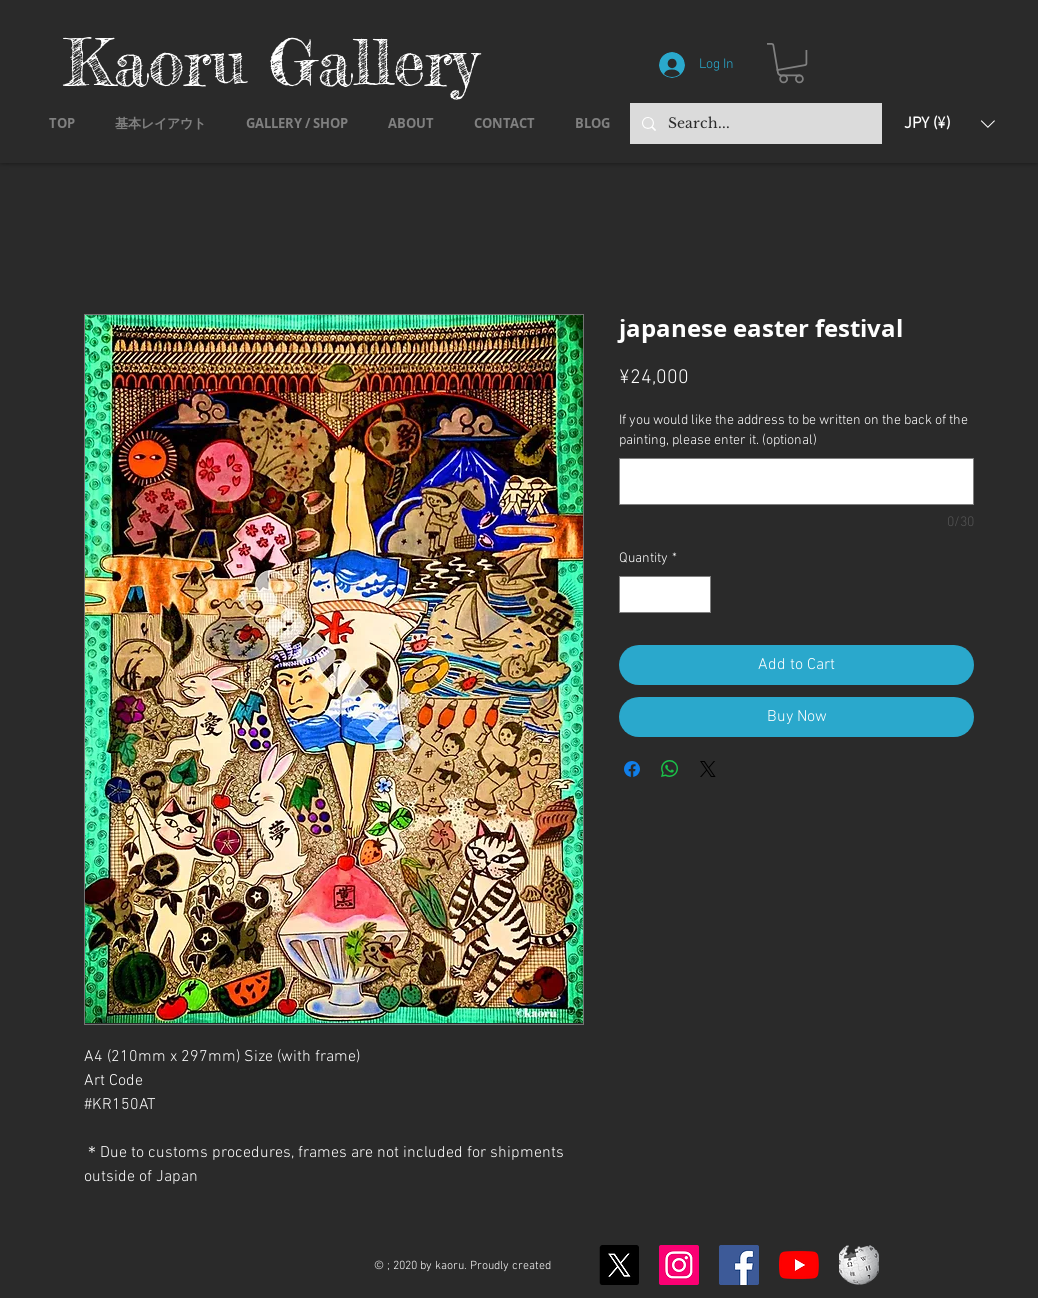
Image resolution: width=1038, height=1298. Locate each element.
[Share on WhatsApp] (670, 769)
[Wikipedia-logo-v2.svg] (859, 1265)
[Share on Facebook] (632, 769)
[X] (619, 1265)
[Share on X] (708, 769)
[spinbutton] (665, 594)
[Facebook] (739, 1265)
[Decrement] (634, 594)
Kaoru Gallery (271, 61)
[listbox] (949, 123)
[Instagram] (679, 1265)
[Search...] (754, 123)
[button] (791, 63)
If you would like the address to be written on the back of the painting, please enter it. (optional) (793, 430)
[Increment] (695, 594)
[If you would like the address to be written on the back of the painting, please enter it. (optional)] (796, 481)
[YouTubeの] (799, 1265)
